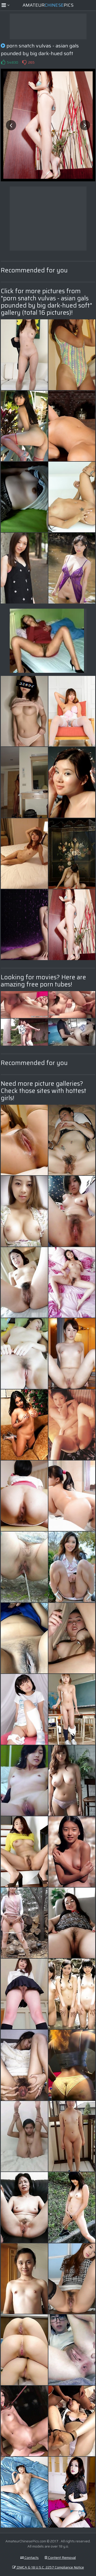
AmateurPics (48, 5)
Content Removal (60, 2557)
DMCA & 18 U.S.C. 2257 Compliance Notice (48, 2567)
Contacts (29, 2557)
